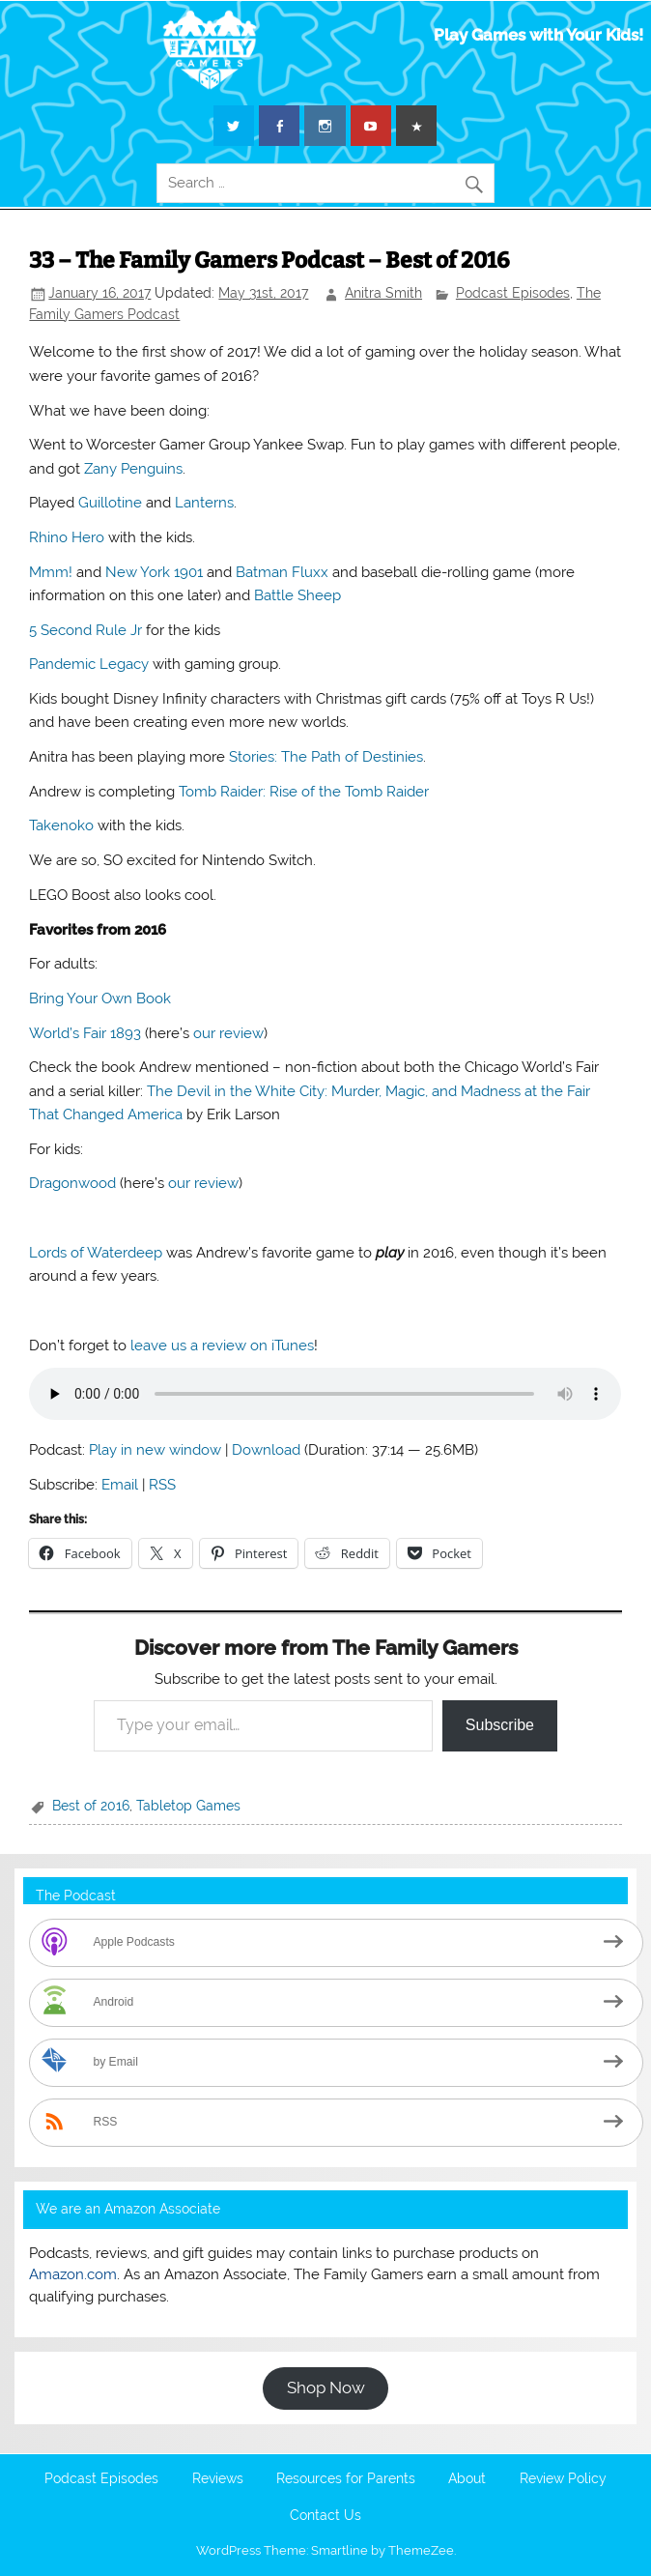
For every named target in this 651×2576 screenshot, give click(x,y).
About (467, 2479)
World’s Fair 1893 (85, 1033)
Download (266, 1450)
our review (228, 1033)
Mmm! (50, 572)
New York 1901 (154, 572)
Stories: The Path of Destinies (326, 757)
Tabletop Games (188, 1805)
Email (119, 1484)
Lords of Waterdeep (95, 1252)
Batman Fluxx (282, 572)
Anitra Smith (383, 293)
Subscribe (500, 1725)
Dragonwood (72, 1183)
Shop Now (326, 2387)
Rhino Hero (66, 537)
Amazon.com (73, 2274)
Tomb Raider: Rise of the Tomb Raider (304, 791)
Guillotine (110, 502)
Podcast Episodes (513, 293)
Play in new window (155, 1450)
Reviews (217, 2479)
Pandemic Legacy (89, 664)
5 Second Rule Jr (87, 630)
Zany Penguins (133, 469)
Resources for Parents (345, 2479)
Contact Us (325, 2516)
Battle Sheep (297, 595)
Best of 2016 (90, 1805)
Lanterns (204, 502)
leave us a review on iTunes (222, 1345)
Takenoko (61, 825)
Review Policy (563, 2479)
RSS (162, 1484)
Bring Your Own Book (100, 998)
